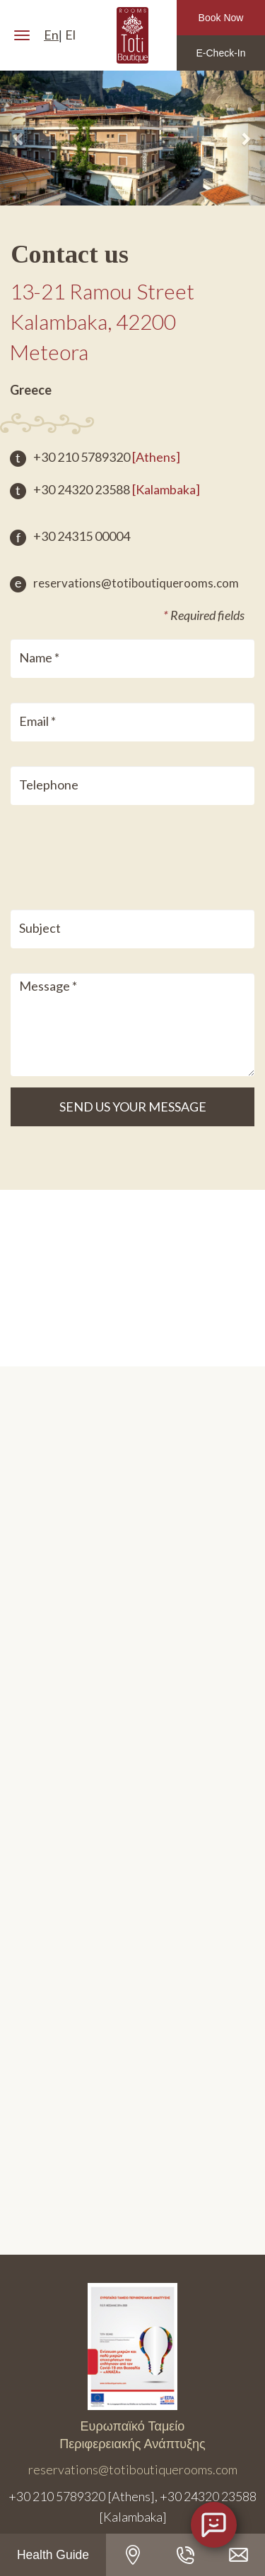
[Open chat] (214, 2525)
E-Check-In (220, 53)
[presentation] (107, 854)
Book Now (221, 17)
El (70, 34)
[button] (20, 138)
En (51, 34)
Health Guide (53, 2555)
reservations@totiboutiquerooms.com (124, 583)
